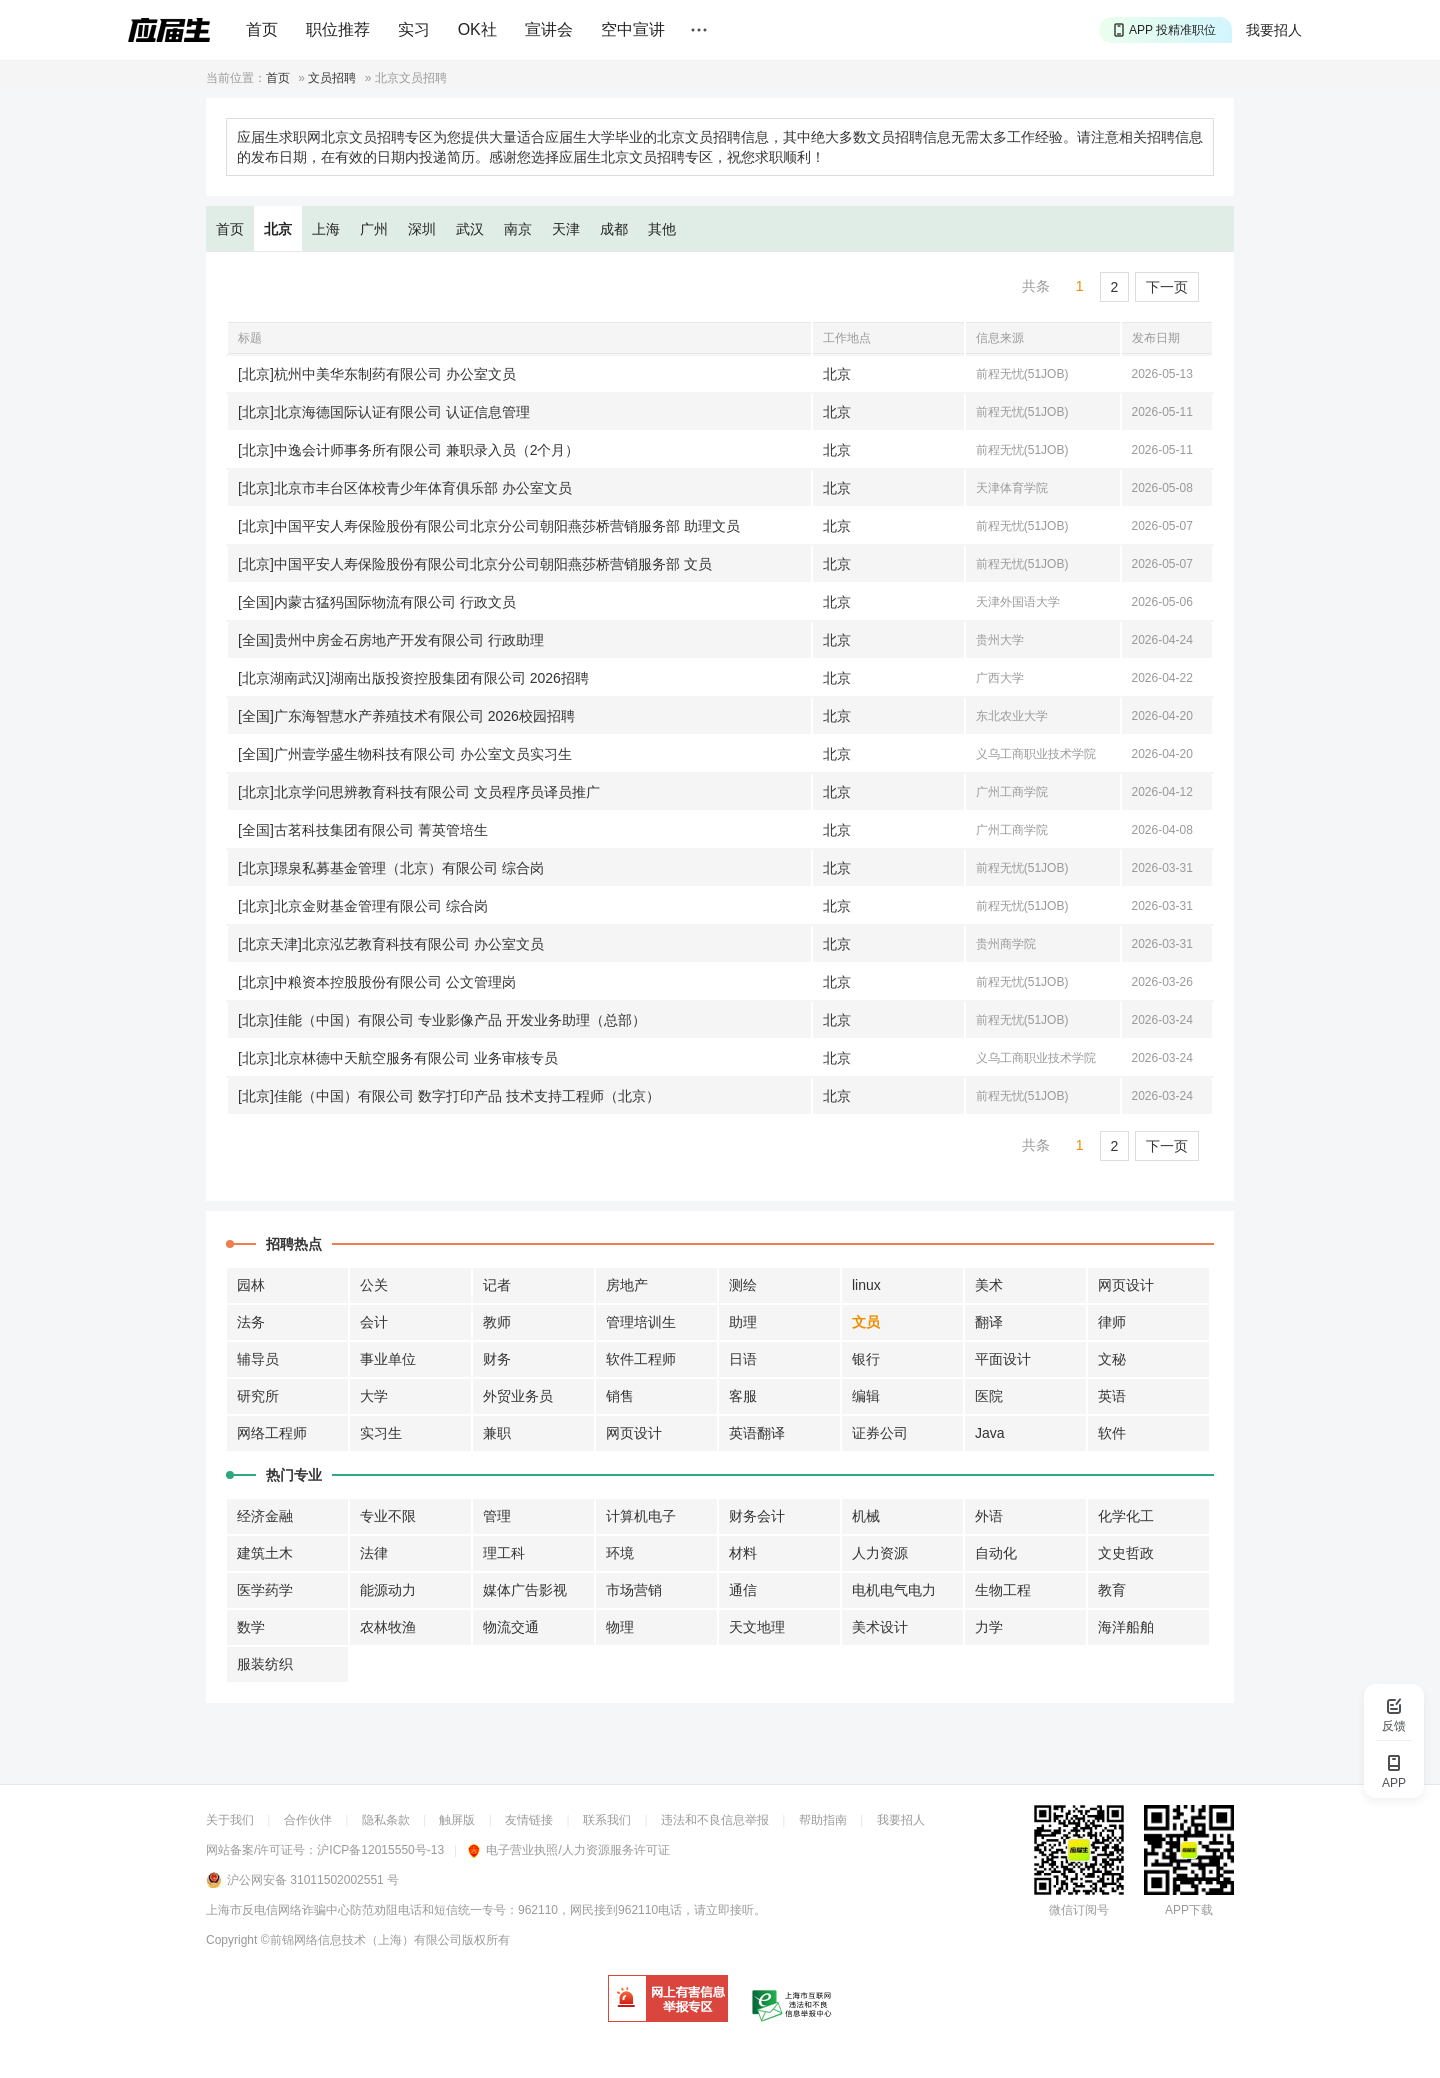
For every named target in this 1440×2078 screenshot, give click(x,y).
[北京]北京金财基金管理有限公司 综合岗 (363, 906)
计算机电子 (641, 1516)
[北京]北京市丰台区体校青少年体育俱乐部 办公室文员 (405, 488)
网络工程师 (272, 1433)
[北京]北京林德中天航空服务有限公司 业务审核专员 (398, 1058)
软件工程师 (641, 1359)
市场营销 (634, 1590)
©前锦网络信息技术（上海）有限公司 (361, 1940)
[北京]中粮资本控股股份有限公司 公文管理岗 (377, 982)
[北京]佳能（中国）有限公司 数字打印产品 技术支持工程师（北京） (449, 1096)
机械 (866, 1516)
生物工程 (1003, 1590)
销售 (620, 1396)
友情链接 (529, 1820)
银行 (866, 1359)
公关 (374, 1285)
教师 (497, 1322)
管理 (497, 1516)
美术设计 (880, 1627)
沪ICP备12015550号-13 (380, 1850)
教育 (1112, 1590)
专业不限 (388, 1516)
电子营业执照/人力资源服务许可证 (568, 1850)
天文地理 (757, 1627)
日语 (743, 1359)
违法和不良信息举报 (715, 1820)
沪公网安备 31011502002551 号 (313, 1880)
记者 (497, 1285)
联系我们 (607, 1820)
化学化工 (1126, 1516)
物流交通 (511, 1627)
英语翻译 (757, 1433)
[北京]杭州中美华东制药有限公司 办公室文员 (377, 374)
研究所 (258, 1396)
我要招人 (1274, 30)
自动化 (996, 1553)
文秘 (1112, 1359)
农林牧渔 (388, 1627)
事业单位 (388, 1359)
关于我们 (230, 1820)
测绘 (743, 1285)
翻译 (989, 1322)
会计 (374, 1322)
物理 (620, 1627)
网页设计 (1126, 1285)
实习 (414, 29)
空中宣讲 (633, 29)
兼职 (497, 1433)
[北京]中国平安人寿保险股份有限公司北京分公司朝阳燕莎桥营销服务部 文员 (475, 564)
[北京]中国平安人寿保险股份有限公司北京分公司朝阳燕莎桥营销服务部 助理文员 (489, 526)
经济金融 (265, 1516)
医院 (989, 1396)
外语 (989, 1516)
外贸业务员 (518, 1396)
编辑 (866, 1396)
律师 (1112, 1322)
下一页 (1167, 287)
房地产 (627, 1285)
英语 (1112, 1396)
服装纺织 (265, 1664)
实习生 (381, 1433)
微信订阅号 (1079, 1910)
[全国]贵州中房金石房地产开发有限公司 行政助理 (391, 640)
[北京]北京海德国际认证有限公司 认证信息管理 (384, 412)
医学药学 (265, 1590)
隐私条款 (386, 1820)
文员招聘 (332, 78)
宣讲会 (549, 29)
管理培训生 (641, 1322)
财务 (497, 1359)
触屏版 (457, 1820)
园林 (251, 1285)
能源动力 (388, 1590)
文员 (866, 1322)
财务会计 (757, 1516)
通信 (743, 1590)
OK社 (477, 29)
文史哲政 (1126, 1553)
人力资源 (880, 1553)
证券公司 (880, 1433)
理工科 (504, 1553)
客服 (743, 1396)
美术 (989, 1285)
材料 (743, 1553)
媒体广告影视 (525, 1590)
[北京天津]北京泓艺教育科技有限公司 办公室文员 (391, 944)
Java (990, 1433)
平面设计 (1003, 1359)
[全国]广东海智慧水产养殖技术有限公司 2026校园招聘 (406, 716)
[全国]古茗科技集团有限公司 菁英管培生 (363, 830)
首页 (262, 29)
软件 (1112, 1433)
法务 (251, 1322)
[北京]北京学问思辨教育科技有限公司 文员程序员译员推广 (419, 792)
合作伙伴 (308, 1820)
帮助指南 (823, 1820)
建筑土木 (265, 1553)
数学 (251, 1627)
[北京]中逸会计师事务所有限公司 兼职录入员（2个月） (408, 450)
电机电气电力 (894, 1590)
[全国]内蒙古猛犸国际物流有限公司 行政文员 (377, 602)
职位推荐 (338, 29)
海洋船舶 (1126, 1627)
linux (866, 1285)
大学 (374, 1396)
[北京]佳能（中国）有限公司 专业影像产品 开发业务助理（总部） (442, 1020)
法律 (374, 1553)
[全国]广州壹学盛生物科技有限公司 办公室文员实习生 (405, 754)
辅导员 (258, 1359)
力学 (989, 1627)
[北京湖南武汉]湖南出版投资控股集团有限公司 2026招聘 (413, 678)
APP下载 (1189, 1910)
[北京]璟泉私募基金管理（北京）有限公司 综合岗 (391, 868)
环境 (620, 1553)
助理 (743, 1322)
